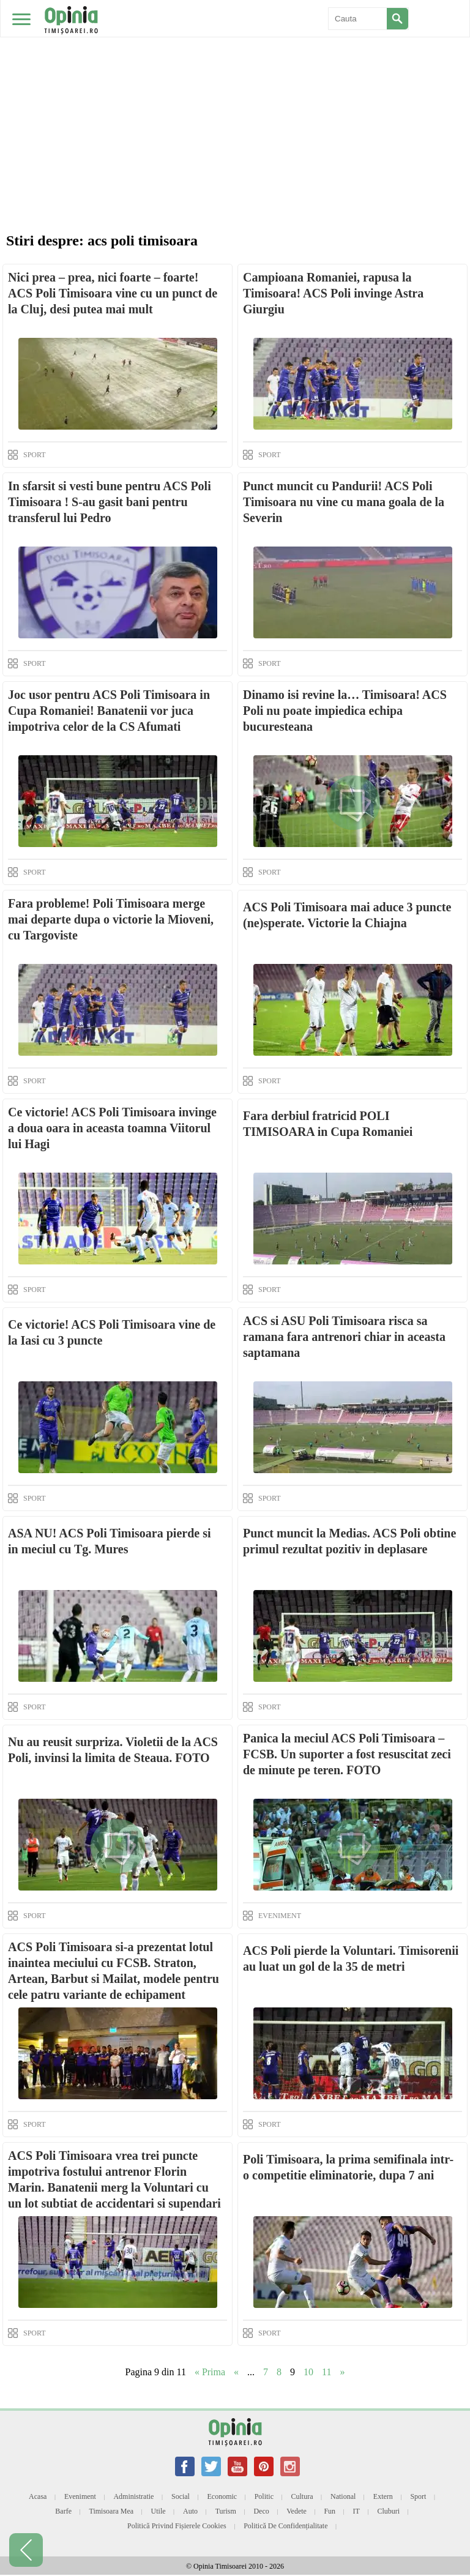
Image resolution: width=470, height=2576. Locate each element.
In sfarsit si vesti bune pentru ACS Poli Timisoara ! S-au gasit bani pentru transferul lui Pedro (109, 502)
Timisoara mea (111, 2511)
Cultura (302, 2496)
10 (308, 2372)
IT (356, 2511)
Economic (222, 2496)
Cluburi (388, 2511)
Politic (264, 2496)
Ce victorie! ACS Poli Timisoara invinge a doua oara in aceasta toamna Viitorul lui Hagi (112, 1128)
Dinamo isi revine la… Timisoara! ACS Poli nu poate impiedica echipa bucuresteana (345, 710)
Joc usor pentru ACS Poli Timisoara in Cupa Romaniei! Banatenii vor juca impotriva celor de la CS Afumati (109, 710)
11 (326, 2372)
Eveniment (80, 2496)
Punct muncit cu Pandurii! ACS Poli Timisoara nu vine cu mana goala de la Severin (343, 502)
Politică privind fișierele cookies (176, 2526)
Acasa (38, 2496)
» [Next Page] (342, 2372)
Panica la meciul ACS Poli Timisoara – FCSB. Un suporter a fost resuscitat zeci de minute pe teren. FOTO (347, 1754)
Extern (383, 2496)
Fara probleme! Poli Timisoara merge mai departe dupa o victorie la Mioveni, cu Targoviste (111, 919)
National (343, 2496)
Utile (158, 2511)
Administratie (133, 2496)
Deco (261, 2511)
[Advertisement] (235, 91)
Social (180, 2496)
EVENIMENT (279, 1915)
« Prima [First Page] (210, 2372)
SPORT (34, 454)
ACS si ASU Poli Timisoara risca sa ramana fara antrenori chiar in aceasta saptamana (344, 1336)
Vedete (296, 2511)
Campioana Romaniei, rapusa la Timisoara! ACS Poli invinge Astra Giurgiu (333, 293)
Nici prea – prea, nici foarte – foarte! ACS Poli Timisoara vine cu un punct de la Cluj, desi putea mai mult (112, 293)
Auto (190, 2511)
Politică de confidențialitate (285, 2526)
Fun (329, 2511)
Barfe (63, 2511)
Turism (225, 2511)
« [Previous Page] (236, 2372)
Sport (418, 2496)
